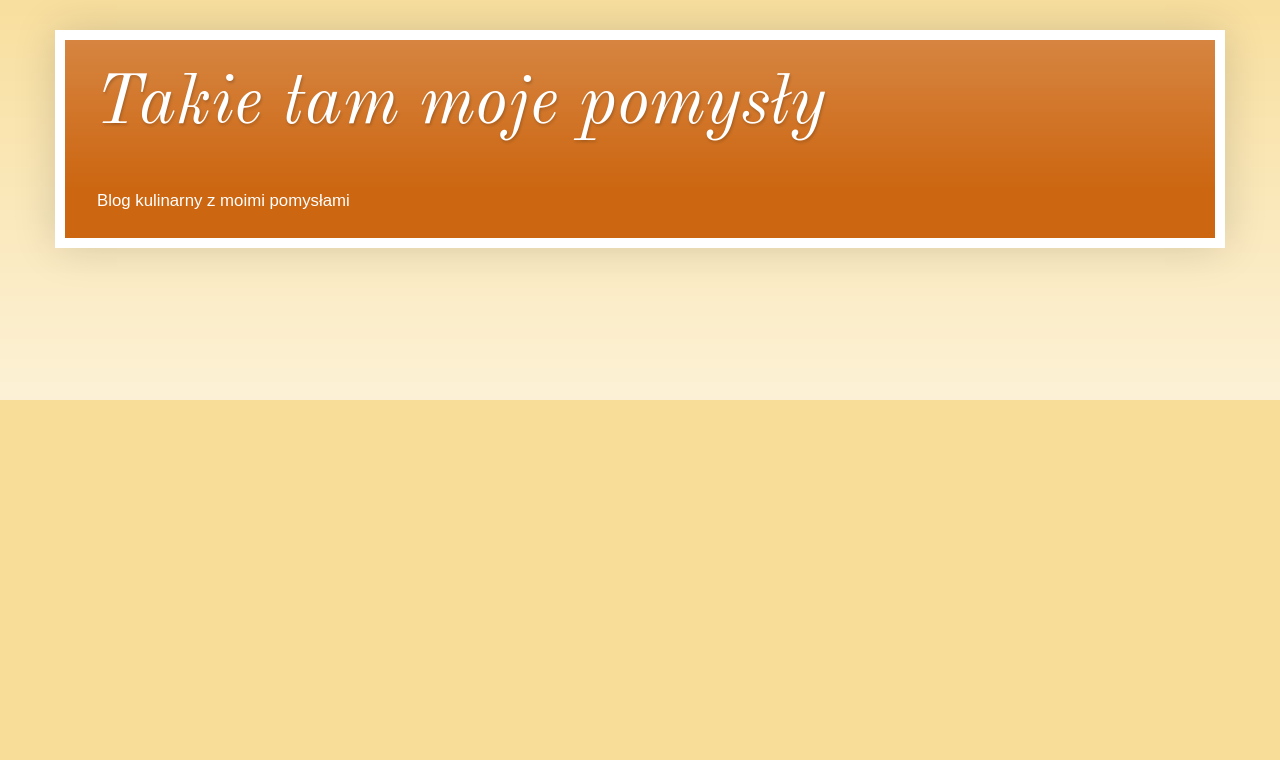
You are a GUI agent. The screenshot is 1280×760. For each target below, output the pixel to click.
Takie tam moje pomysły (460, 105)
